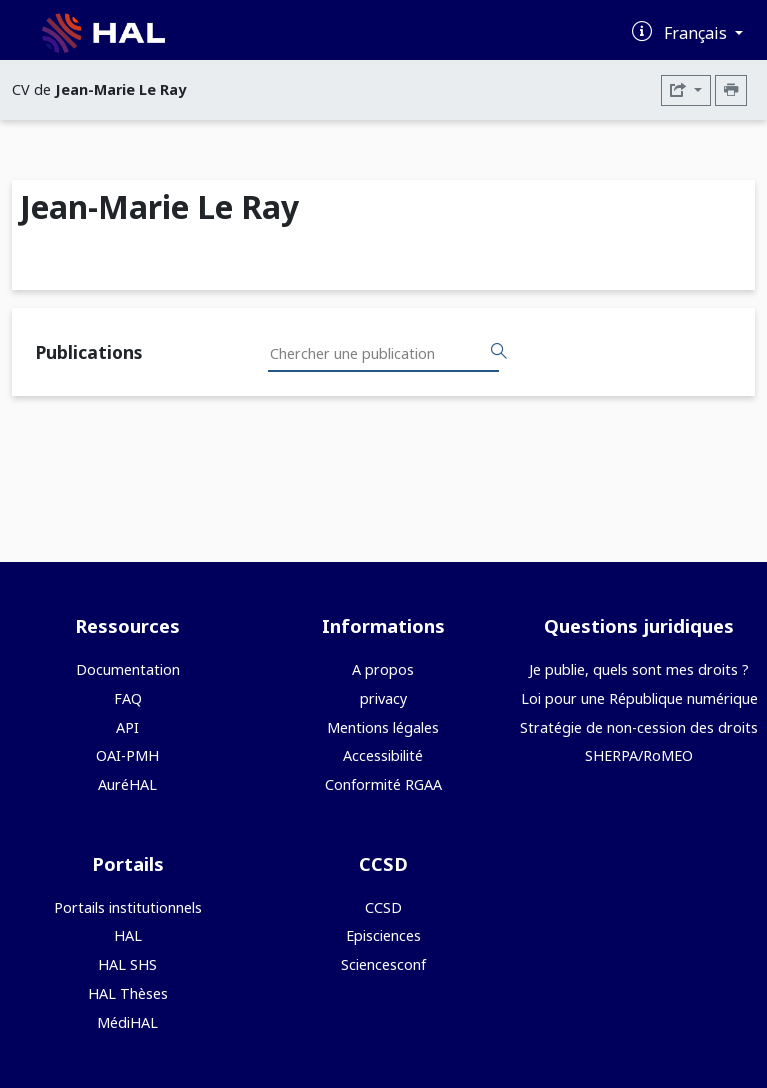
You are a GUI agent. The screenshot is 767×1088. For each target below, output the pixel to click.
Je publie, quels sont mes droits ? (639, 669)
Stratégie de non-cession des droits (639, 727)
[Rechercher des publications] (499, 352)
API (127, 727)
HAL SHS (127, 964)
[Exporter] (686, 90)
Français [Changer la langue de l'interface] (697, 33)
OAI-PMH (127, 755)
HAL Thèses (128, 993)
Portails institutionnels (128, 907)
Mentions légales (383, 727)
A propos (383, 669)
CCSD (383, 907)
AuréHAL (127, 784)
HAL (128, 935)
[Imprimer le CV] (731, 90)
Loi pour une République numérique (639, 698)
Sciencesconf (383, 964)
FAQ (128, 698)
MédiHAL (127, 1022)
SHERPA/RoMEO (639, 755)
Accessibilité (383, 755)
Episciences (383, 935)
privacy (383, 698)
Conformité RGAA (383, 784)
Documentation (128, 669)
